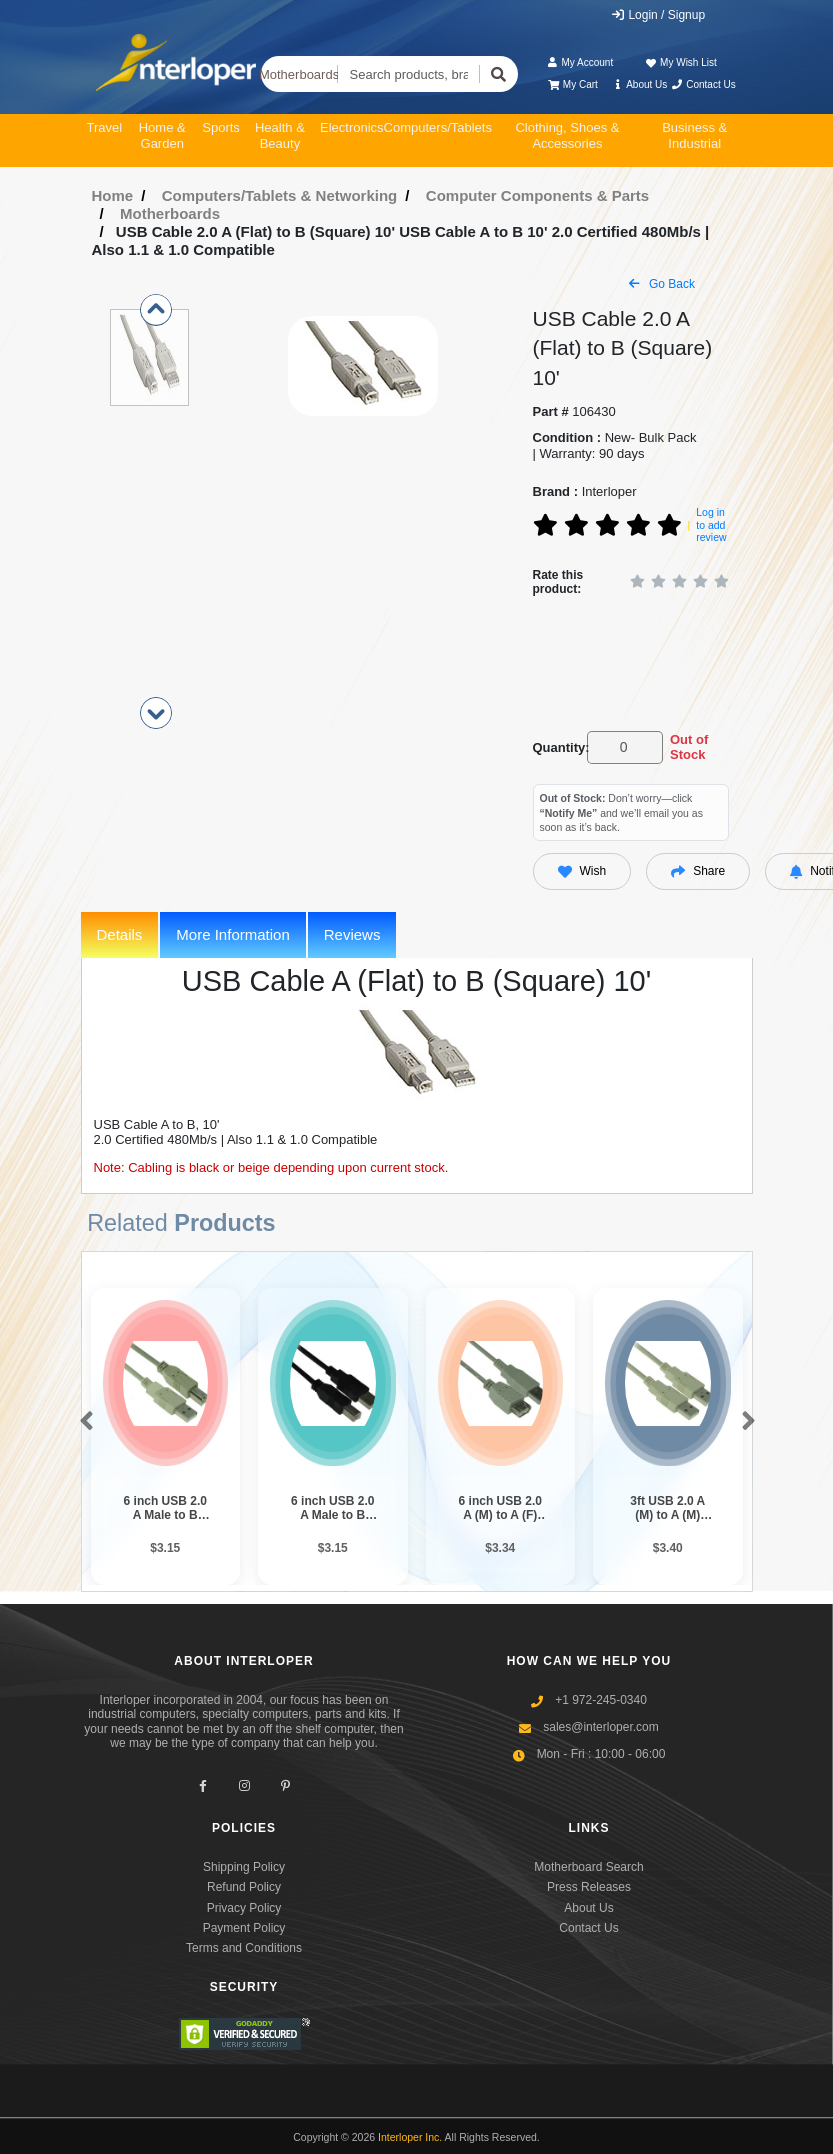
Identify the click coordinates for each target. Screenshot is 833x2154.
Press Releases (589, 1887)
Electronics (352, 127)
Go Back (662, 284)
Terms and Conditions (244, 1948)
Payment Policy (244, 1928)
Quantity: (556, 747)
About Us (639, 84)
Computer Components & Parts (537, 195)
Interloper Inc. (410, 2137)
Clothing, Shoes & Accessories (567, 135)
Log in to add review (711, 524)
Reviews (352, 934)
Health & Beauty (280, 135)
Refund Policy (244, 1887)
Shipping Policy (244, 1867)
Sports (221, 127)
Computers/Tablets (438, 127)
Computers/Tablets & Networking (280, 195)
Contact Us (703, 84)
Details (120, 934)
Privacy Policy (244, 1908)
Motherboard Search (588, 1867)
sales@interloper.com (601, 1727)
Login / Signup (657, 15)
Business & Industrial (694, 135)
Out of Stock (689, 747)
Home (113, 195)
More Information (232, 934)
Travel (105, 127)
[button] (82, 1422)
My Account (579, 62)
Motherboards (299, 74)
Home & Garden (162, 135)
